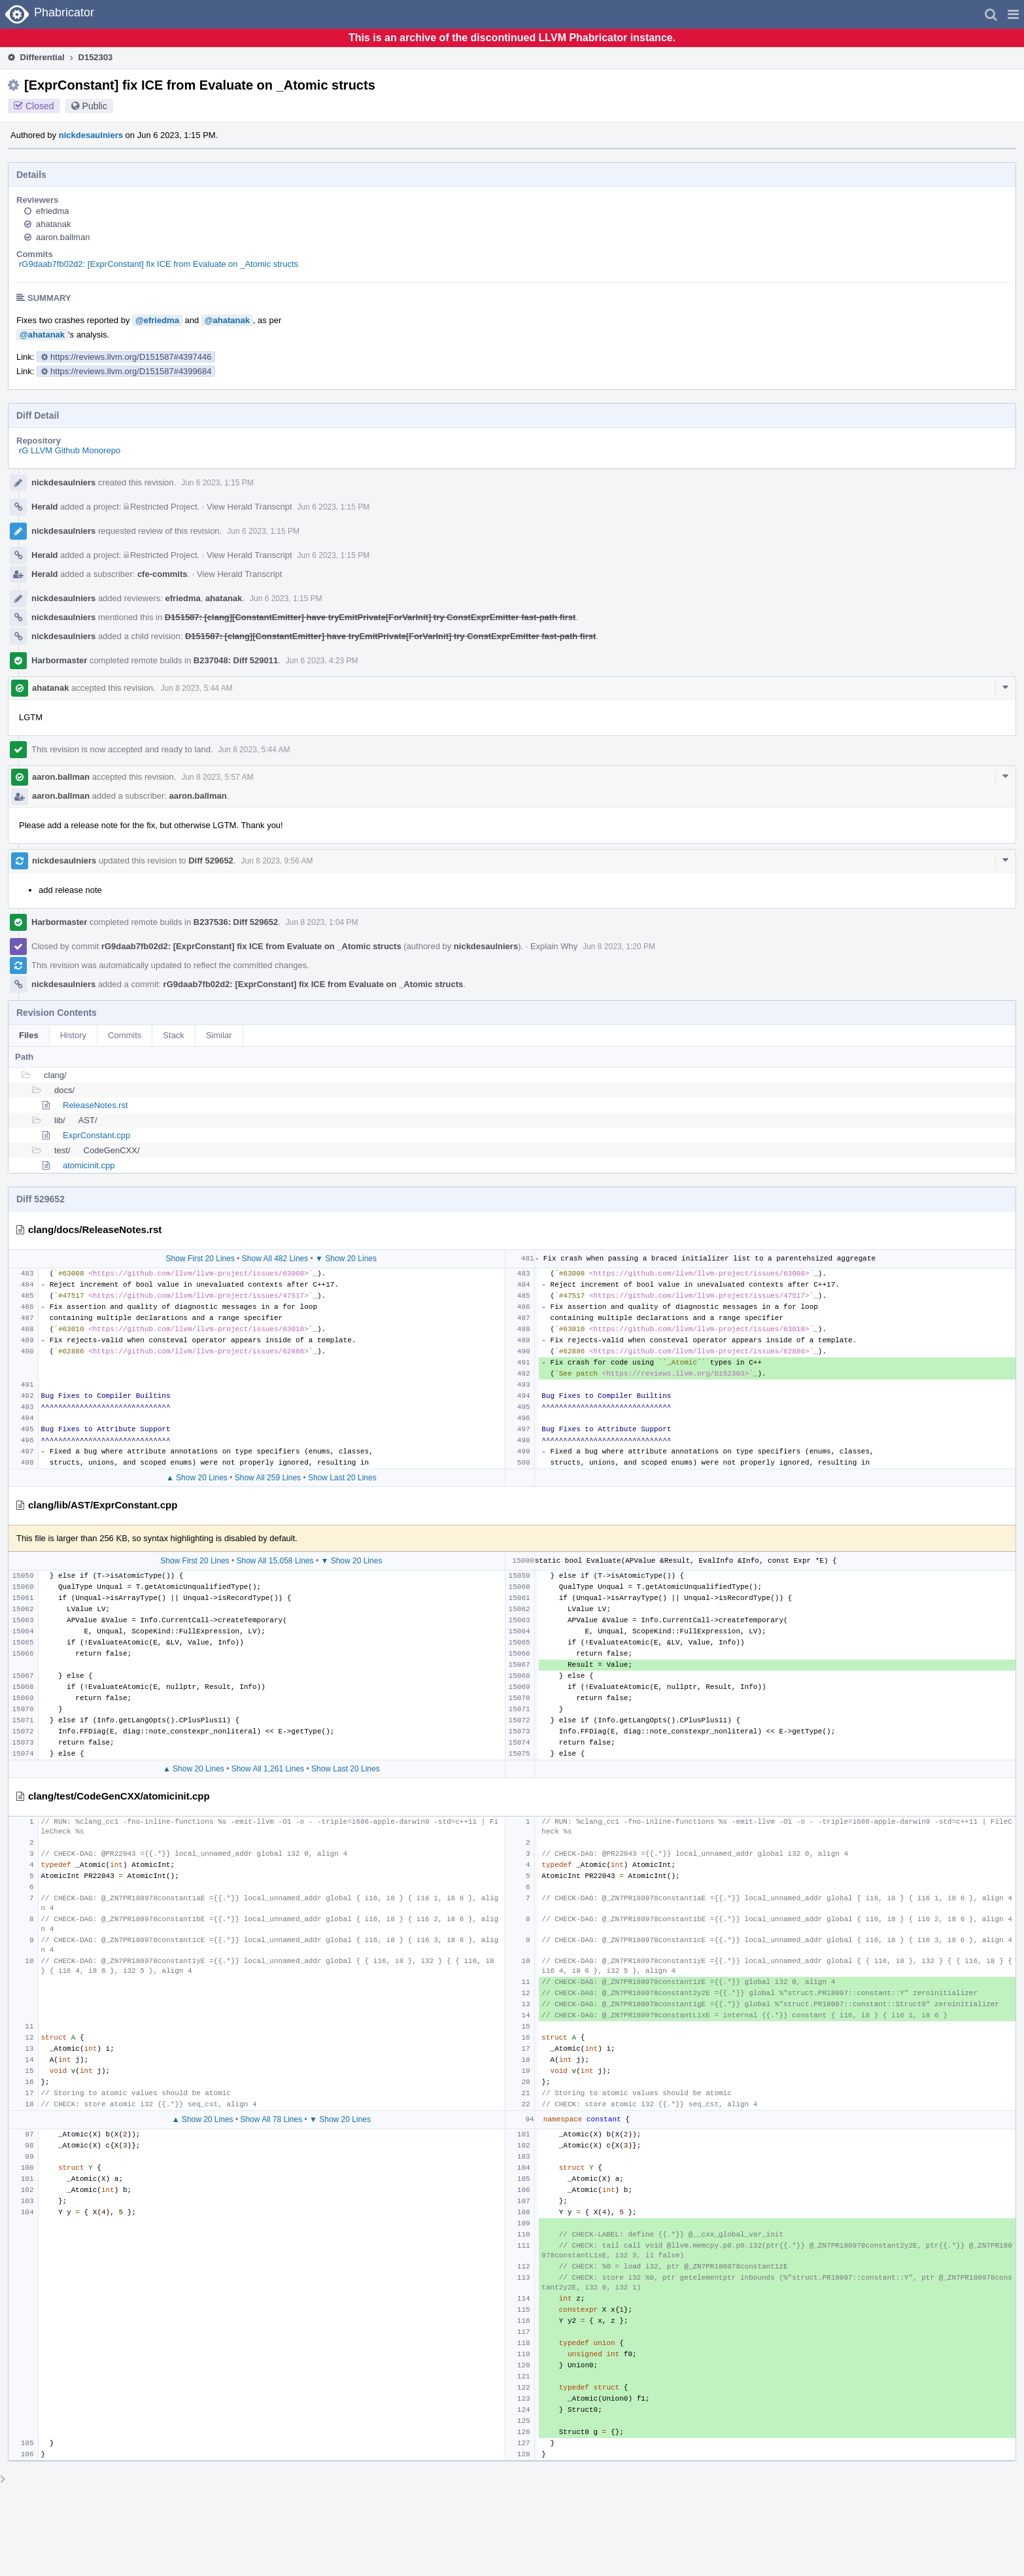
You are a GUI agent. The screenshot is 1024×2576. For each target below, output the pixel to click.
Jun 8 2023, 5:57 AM (217, 777)
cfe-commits (162, 574)
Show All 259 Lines (268, 1477)
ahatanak (53, 224)
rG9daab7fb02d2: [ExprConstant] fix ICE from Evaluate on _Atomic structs (158, 264)
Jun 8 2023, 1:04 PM (322, 922)
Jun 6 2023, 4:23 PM (322, 660)
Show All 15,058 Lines (274, 1560)
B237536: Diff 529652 (236, 922)
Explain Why (553, 946)
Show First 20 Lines (200, 1258)
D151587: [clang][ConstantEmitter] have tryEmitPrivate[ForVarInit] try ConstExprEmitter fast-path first (370, 617)
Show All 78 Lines (271, 2119)
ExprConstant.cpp (96, 1135)
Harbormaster (59, 660)
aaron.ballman (63, 237)
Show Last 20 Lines (342, 1477)
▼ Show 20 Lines (346, 1258)
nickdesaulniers (91, 135)
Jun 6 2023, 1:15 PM (217, 482)
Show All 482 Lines (275, 1258)
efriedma (52, 211)
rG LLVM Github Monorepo (69, 450)
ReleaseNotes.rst (95, 1105)
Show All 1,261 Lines (267, 1768)
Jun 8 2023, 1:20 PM (619, 946)
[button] (1013, 14)
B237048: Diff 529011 (236, 660)
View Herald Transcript (249, 507)
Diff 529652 (210, 860)
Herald (44, 507)
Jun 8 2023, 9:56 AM (277, 860)
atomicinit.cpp (88, 1165)
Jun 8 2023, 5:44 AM (197, 688)
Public (94, 106)
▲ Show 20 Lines (197, 1477)
